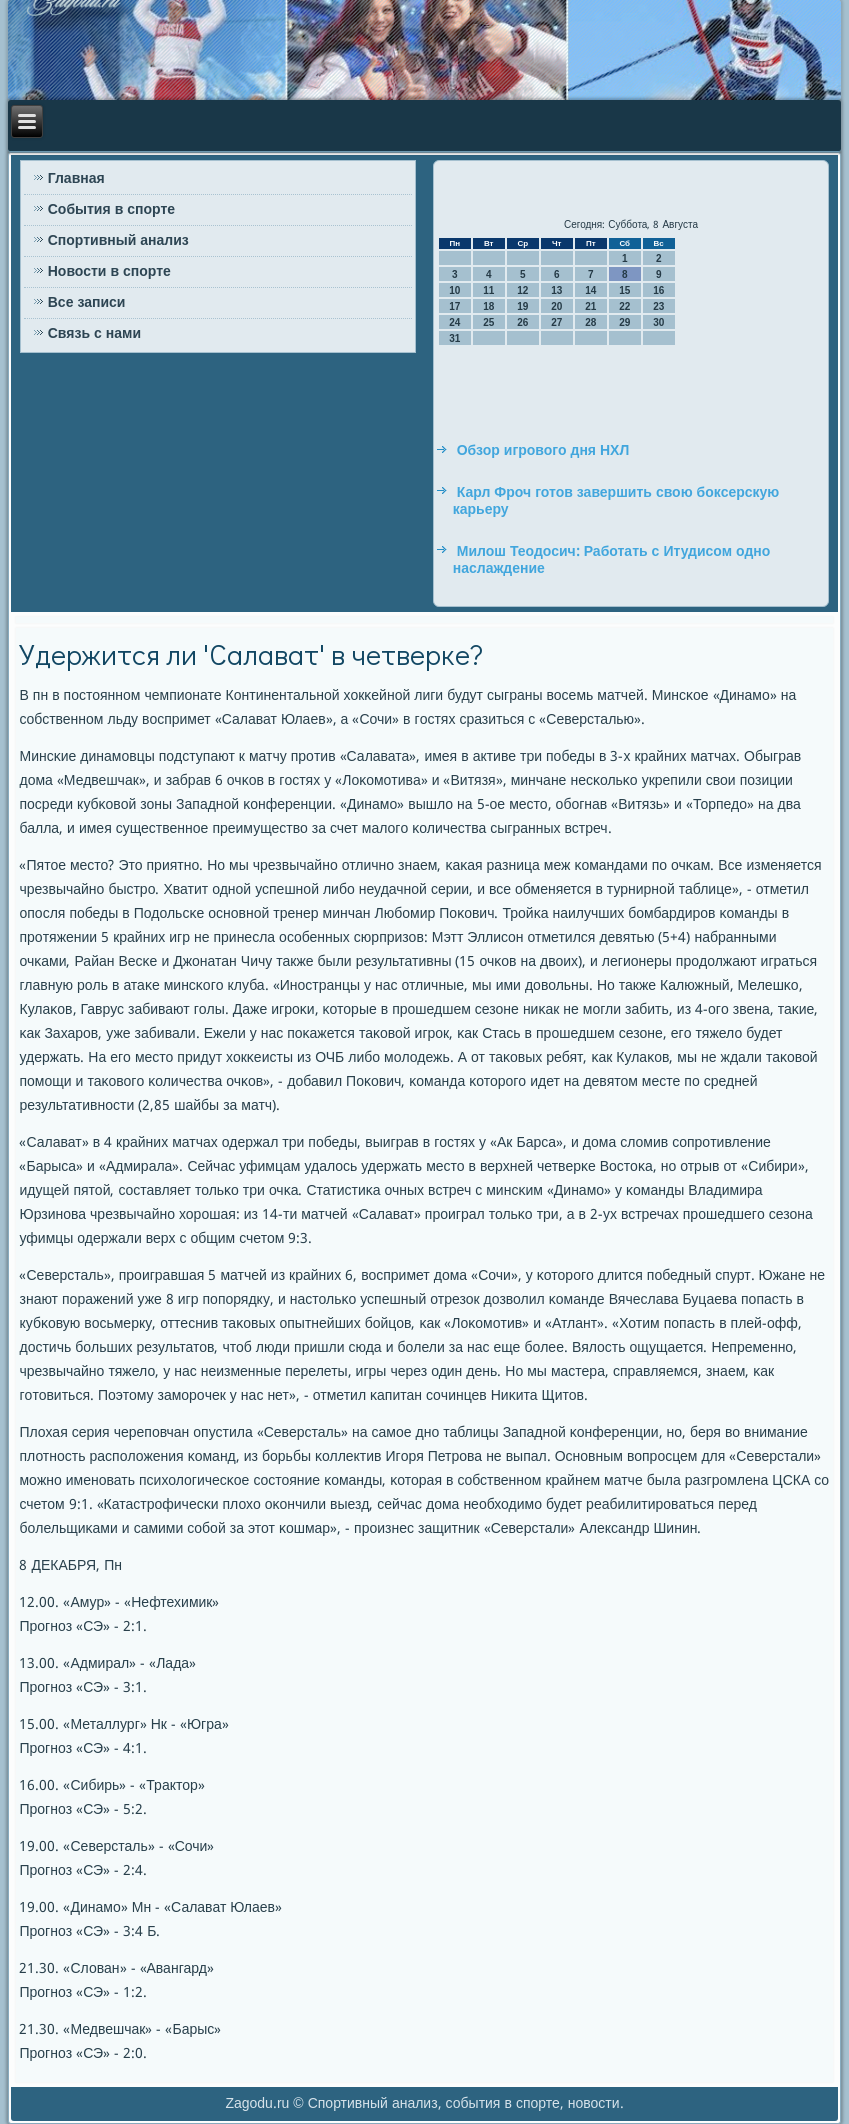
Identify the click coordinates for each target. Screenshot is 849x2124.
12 (522, 290)
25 (488, 322)
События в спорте (111, 210)
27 (556, 322)
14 (590, 290)
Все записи (87, 303)
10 (454, 290)
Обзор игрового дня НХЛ (543, 451)
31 (454, 338)
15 (624, 290)
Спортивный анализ (118, 241)
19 (522, 306)
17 (454, 306)
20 (556, 306)
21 (590, 306)
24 (454, 322)
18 (488, 306)
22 (624, 306)
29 (624, 322)
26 (522, 322)
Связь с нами (94, 334)
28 (590, 322)
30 (658, 322)
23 (658, 306)
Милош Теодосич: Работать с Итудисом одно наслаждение (612, 561)
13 (556, 290)
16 (658, 290)
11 (488, 290)
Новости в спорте (109, 272)
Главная (76, 179)
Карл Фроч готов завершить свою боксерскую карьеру (616, 502)
